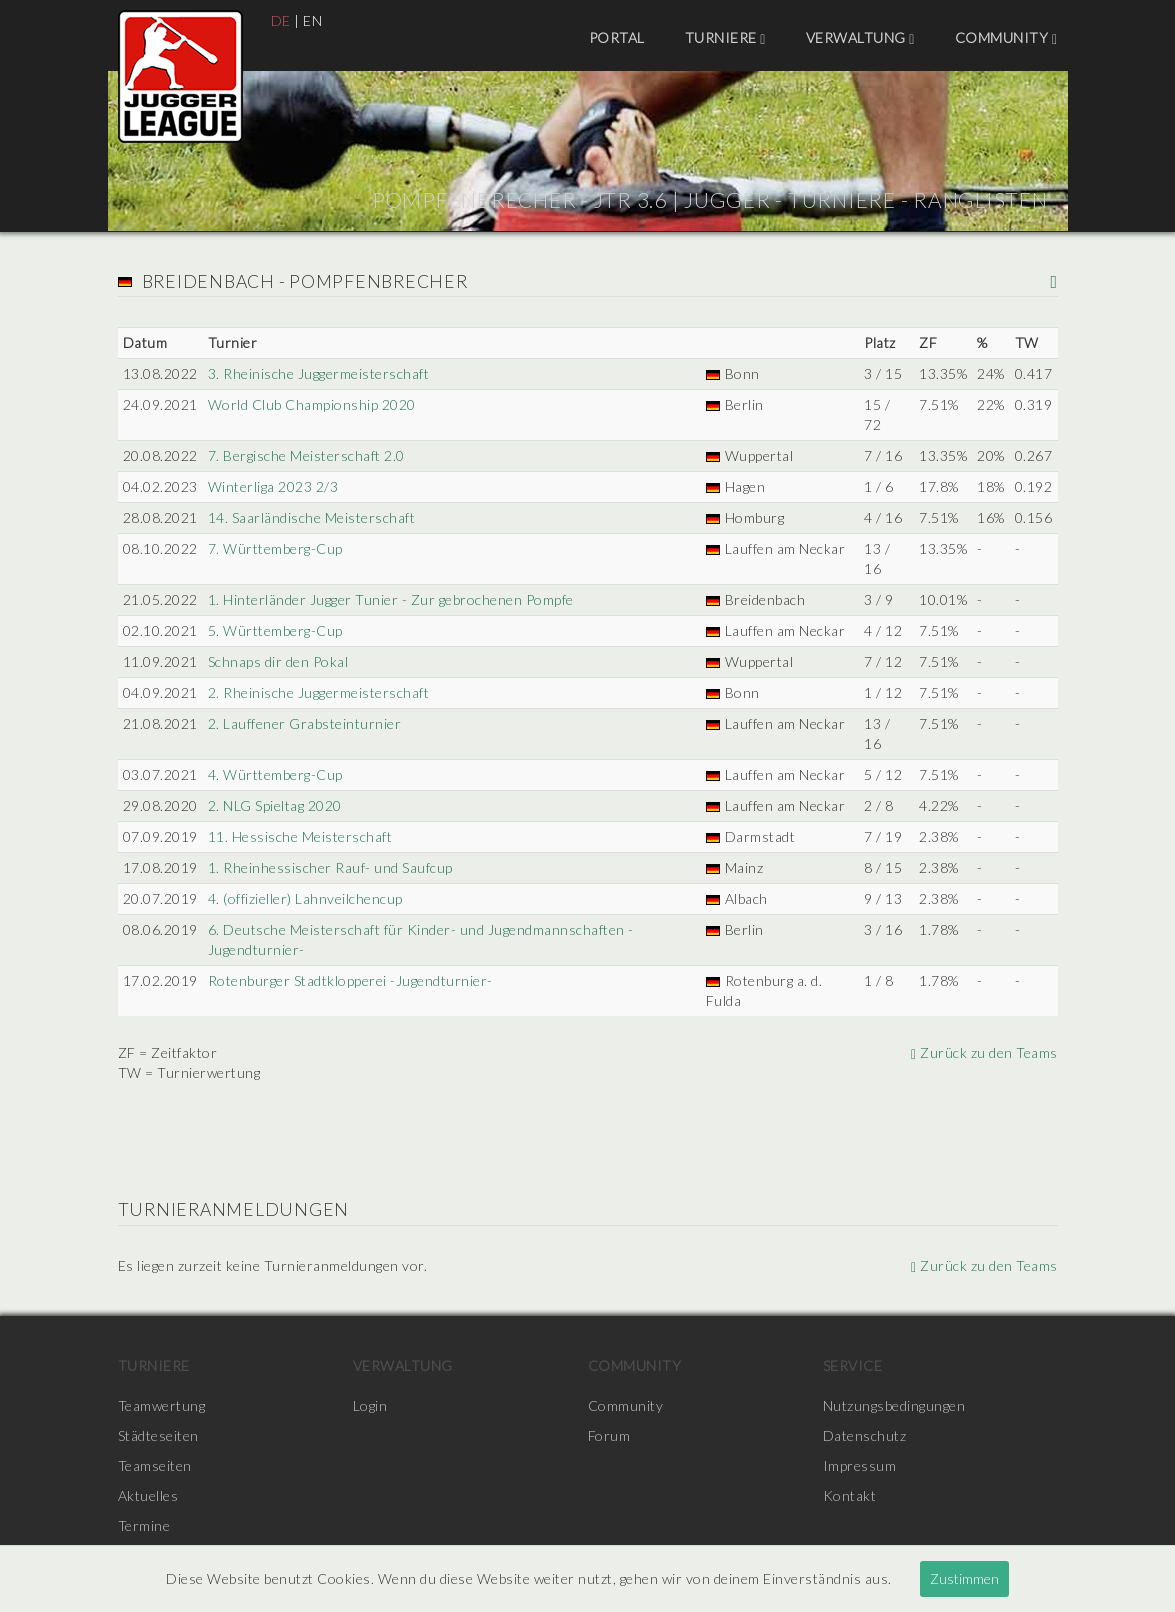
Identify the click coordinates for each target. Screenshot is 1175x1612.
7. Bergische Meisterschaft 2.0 (306, 455)
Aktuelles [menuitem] (148, 1495)
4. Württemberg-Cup (275, 774)
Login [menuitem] (370, 1405)
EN (312, 20)
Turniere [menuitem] (725, 38)
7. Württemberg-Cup (275, 548)
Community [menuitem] (1006, 38)
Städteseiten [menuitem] (158, 1435)
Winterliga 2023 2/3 (273, 486)
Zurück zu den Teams (984, 1052)
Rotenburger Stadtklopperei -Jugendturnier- (350, 980)
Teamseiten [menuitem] (155, 1465)
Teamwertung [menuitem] (162, 1405)
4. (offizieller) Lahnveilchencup (305, 898)
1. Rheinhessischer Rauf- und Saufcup (330, 867)
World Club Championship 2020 (312, 404)
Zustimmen (964, 1578)
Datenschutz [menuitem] (865, 1435)
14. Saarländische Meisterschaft (312, 517)
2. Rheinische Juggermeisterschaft (319, 692)
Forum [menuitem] (609, 1435)
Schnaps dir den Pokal (278, 661)
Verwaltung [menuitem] (860, 38)
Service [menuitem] (853, 1365)
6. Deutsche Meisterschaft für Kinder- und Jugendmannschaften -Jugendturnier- (421, 939)
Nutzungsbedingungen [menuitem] (894, 1405)
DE (281, 20)
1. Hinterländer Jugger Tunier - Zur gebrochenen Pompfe (391, 599)
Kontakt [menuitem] (850, 1495)
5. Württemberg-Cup (275, 630)
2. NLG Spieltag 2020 (275, 805)
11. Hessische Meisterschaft (300, 836)
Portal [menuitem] (617, 37)
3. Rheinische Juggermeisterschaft (319, 373)
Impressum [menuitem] (860, 1465)
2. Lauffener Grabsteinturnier (305, 723)
